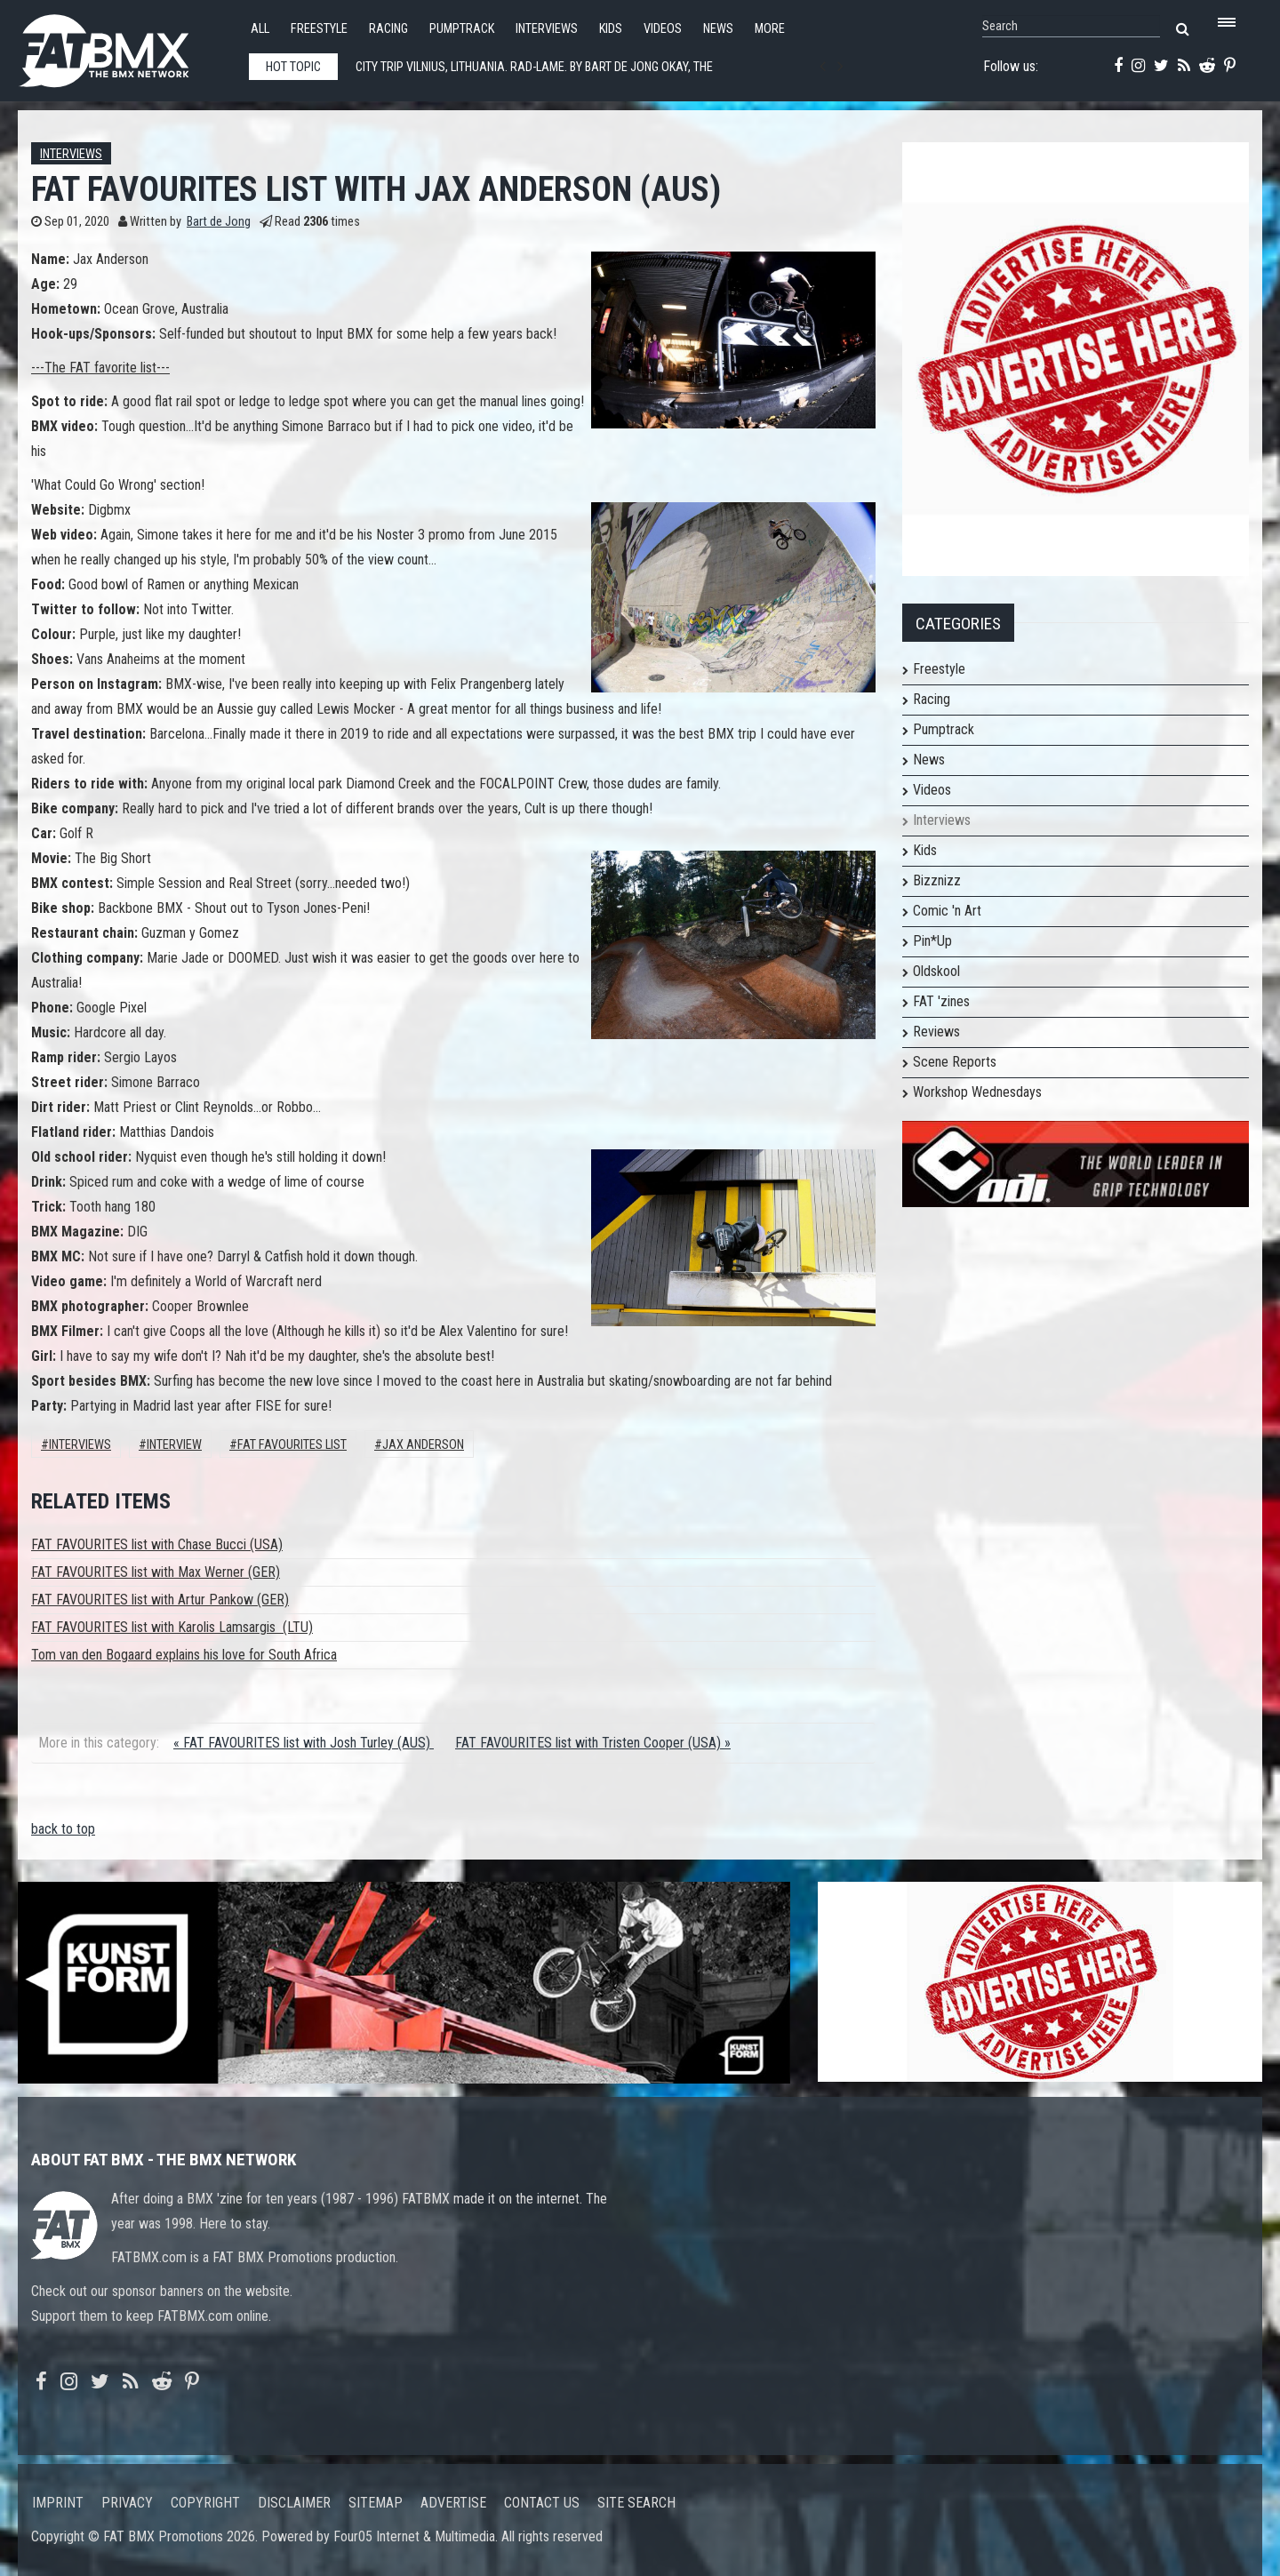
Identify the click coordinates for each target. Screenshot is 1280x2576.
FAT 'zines (941, 1001)
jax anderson (423, 1444)
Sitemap (375, 2502)
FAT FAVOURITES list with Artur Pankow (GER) (160, 1599)
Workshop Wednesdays (977, 1092)
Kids (610, 28)
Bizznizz (937, 880)
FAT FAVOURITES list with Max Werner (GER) (155, 1572)
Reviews (936, 1031)
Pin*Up (932, 940)
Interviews (547, 28)
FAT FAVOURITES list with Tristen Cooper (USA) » (593, 1742)
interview (174, 1444)
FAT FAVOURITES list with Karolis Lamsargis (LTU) (172, 1627)
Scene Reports (954, 1061)
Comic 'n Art (947, 910)
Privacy (127, 2502)
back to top (63, 1828)
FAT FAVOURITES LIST (292, 1444)
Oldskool (936, 971)
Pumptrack (461, 28)
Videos (663, 28)
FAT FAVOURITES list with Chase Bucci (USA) (157, 1544)
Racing (388, 28)
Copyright (205, 2502)
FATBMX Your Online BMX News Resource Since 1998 (124, 46)
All (260, 28)
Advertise (453, 2502)
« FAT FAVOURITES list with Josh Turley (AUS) (303, 1742)
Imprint (58, 2502)
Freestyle (319, 28)
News (718, 28)
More (770, 28)
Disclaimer (294, 2502)
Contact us (542, 2502)
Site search (636, 2502)
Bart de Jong (219, 221)
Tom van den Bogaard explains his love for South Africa (184, 1654)
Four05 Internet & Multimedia (414, 2536)
